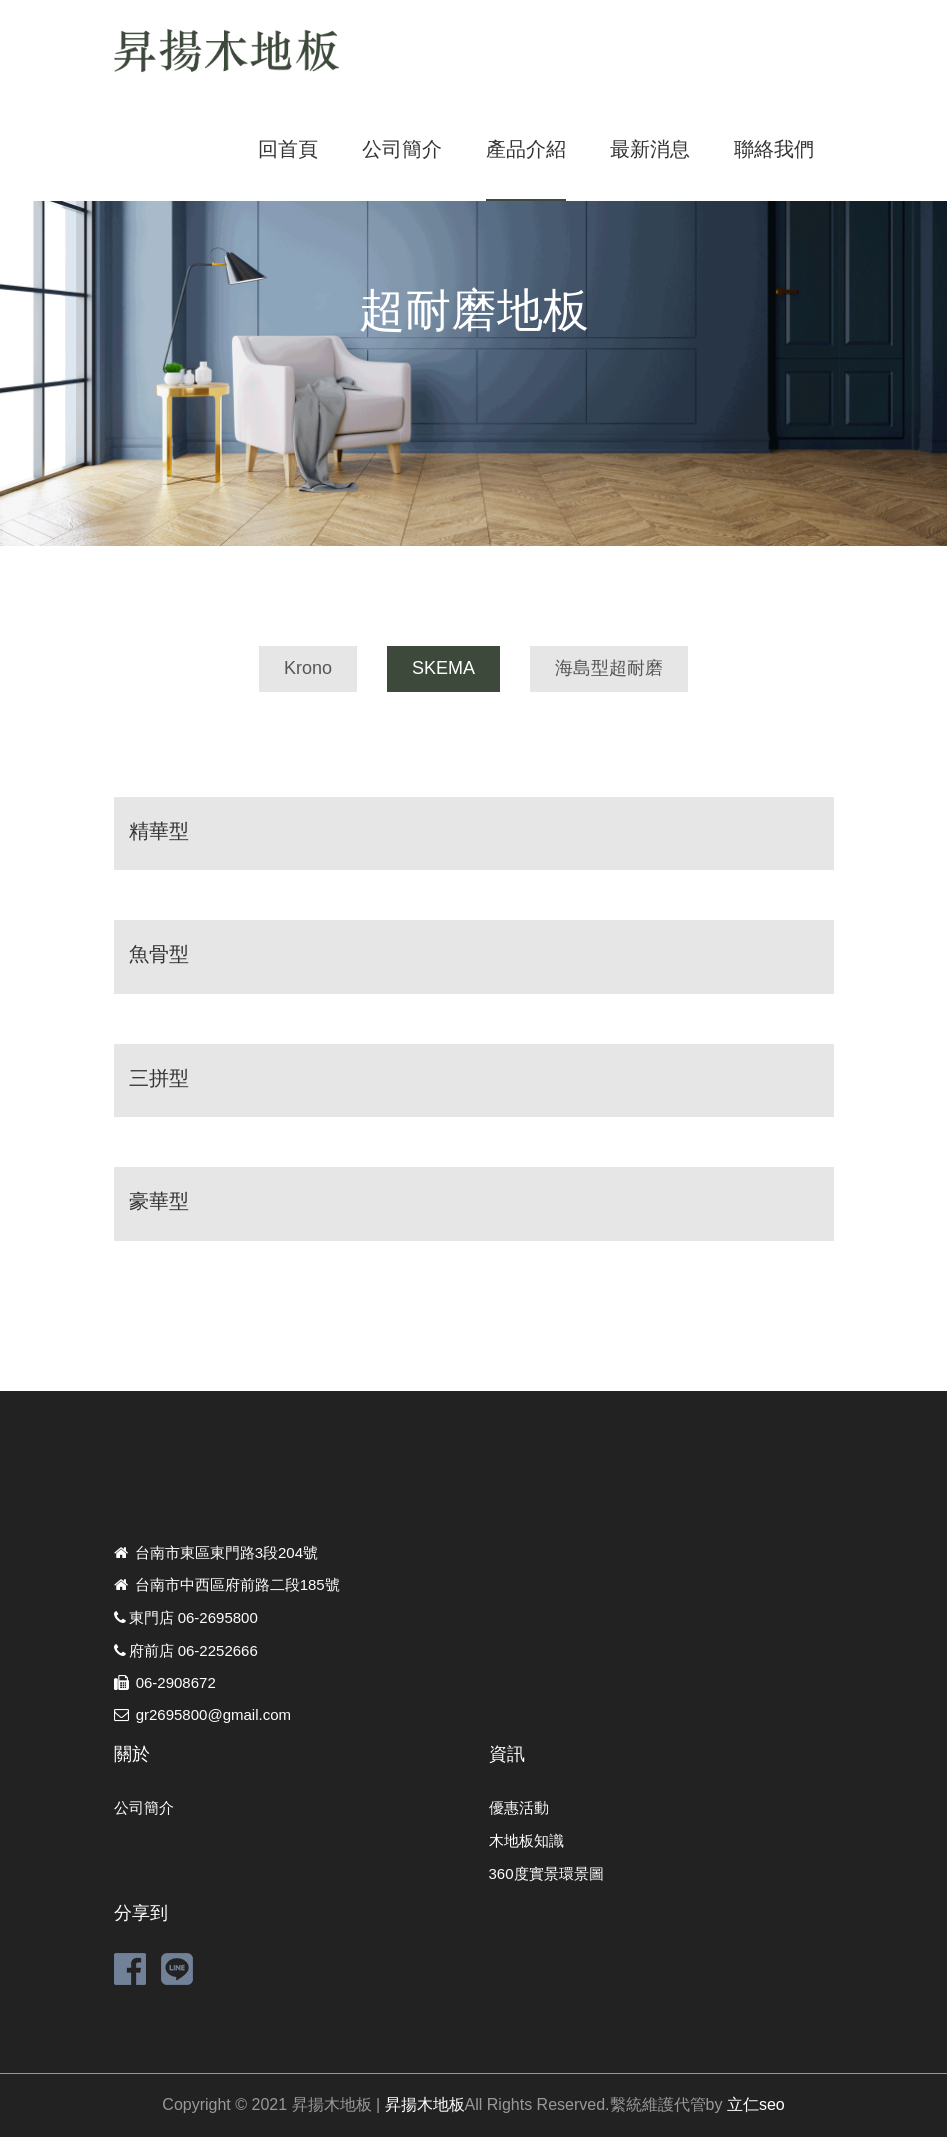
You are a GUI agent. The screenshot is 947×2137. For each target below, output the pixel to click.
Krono (308, 668)
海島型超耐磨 (609, 668)
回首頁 (288, 149)
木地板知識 (526, 1840)
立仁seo (756, 2104)
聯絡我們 (774, 149)
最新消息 (650, 149)
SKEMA (443, 668)
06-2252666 (218, 1650)
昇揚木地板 (425, 2104)
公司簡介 (402, 149)
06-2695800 (218, 1617)
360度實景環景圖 (546, 1873)
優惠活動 (519, 1807)
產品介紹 (526, 149)
